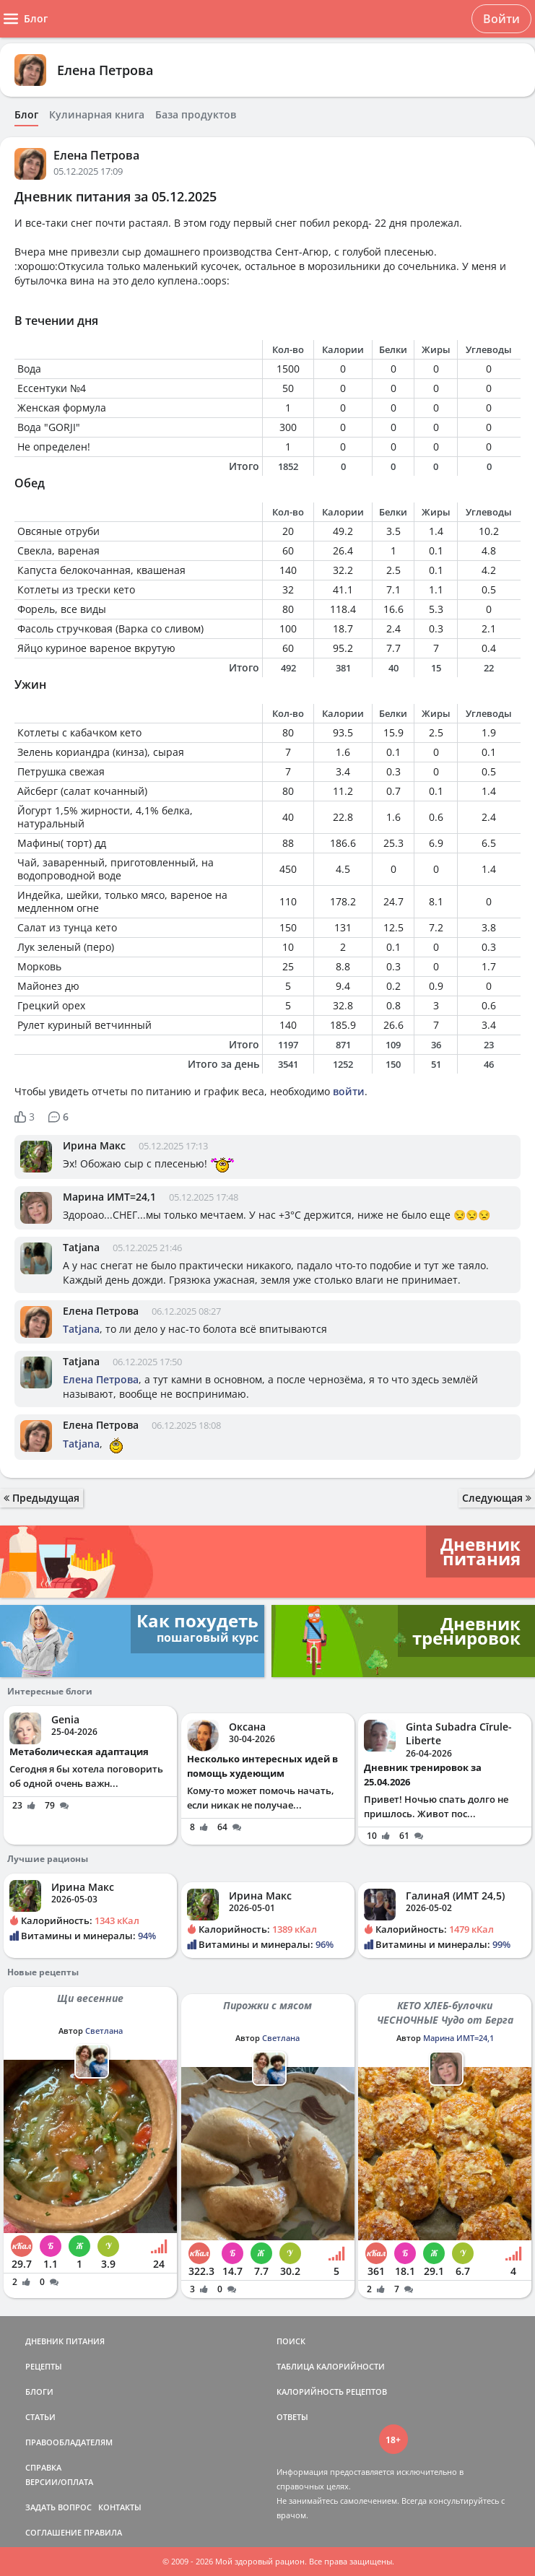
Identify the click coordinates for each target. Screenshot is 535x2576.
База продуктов (195, 114)
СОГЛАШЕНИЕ (53, 2532)
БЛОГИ (39, 2391)
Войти (501, 19)
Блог (26, 114)
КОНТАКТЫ (120, 2507)
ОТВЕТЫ (292, 2416)
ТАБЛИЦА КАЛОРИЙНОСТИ (331, 2366)
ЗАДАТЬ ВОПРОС (58, 2507)
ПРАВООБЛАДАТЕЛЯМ (69, 2442)
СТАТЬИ (40, 2416)
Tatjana (81, 1247)
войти (349, 1091)
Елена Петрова (105, 70)
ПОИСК (291, 2341)
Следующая (496, 1498)
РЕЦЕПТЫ (43, 2366)
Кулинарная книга (96, 114)
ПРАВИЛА (103, 2532)
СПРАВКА (43, 2467)
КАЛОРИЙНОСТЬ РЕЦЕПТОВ (332, 2391)
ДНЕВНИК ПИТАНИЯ (65, 2341)
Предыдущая (41, 1498)
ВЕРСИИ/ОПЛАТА (59, 2481)
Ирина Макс (94, 1145)
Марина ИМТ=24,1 (109, 1197)
